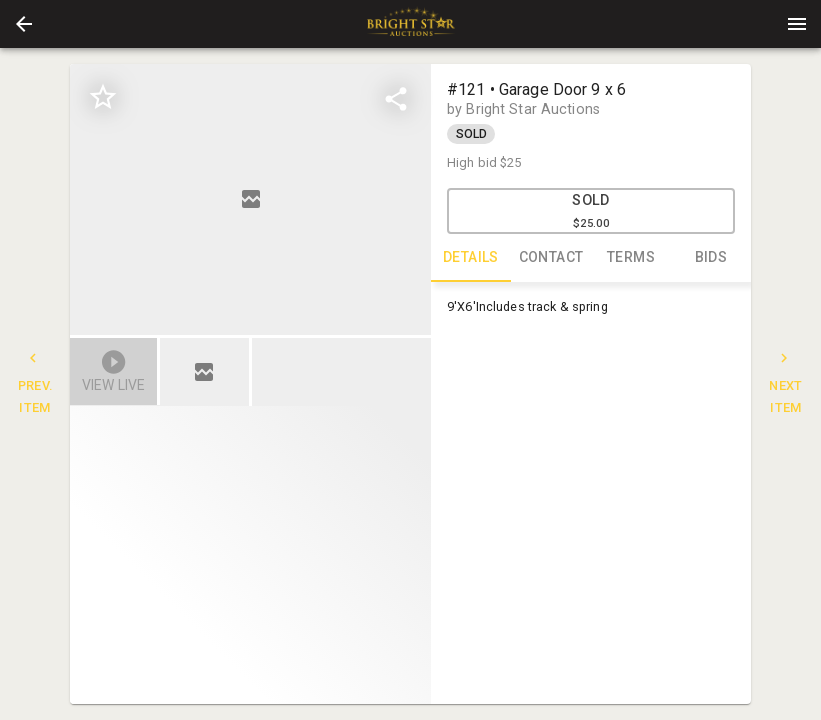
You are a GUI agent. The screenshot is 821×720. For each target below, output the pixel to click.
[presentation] (411, 24)
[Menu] (797, 24)
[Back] (24, 24)
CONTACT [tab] (551, 258)
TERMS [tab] (631, 258)
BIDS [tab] (711, 258)
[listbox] (250, 199)
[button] (24, 24)
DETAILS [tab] (471, 258)
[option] (250, 199)
